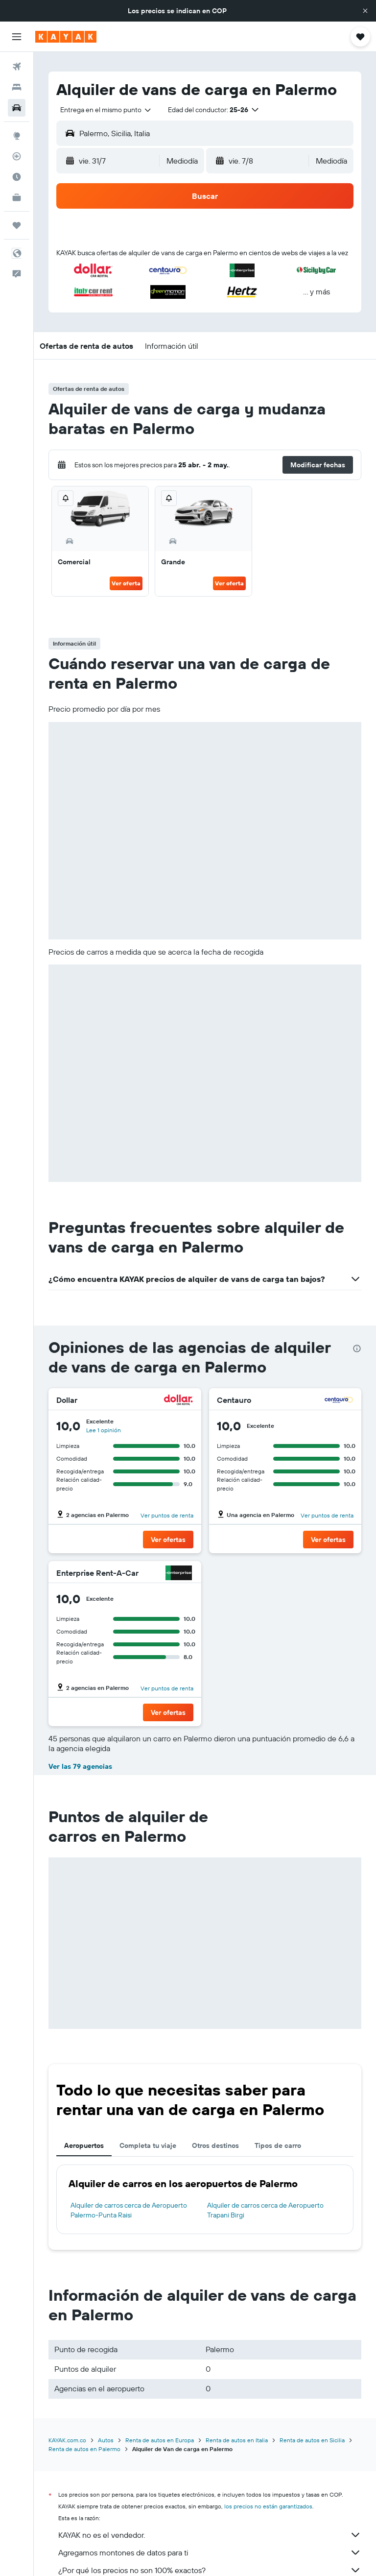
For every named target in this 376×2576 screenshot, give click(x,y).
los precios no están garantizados (268, 2506)
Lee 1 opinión (103, 1430)
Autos (106, 2440)
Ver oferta (126, 583)
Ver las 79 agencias (80, 1766)
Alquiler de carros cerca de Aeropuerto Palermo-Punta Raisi (128, 2210)
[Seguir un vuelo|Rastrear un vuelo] (16, 156)
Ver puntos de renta (167, 1515)
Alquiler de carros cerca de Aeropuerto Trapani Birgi (265, 2210)
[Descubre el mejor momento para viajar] (16, 177)
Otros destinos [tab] (215, 2145)
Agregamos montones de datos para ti (209, 2552)
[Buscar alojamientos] (16, 87)
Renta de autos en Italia (237, 2440)
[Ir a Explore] (16, 135)
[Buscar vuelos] (16, 66)
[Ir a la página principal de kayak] (65, 37)
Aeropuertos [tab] (84, 2145)
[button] (365, 11)
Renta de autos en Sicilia (312, 2440)
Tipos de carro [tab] (278, 2145)
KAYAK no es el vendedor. (209, 2535)
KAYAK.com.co (67, 2440)
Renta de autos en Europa (159, 2440)
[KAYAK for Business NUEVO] (16, 197)
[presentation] (356, 1348)
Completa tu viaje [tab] (147, 2145)
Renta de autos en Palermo (84, 2449)
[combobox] (106, 110)
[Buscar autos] (16, 108)
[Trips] (16, 225)
